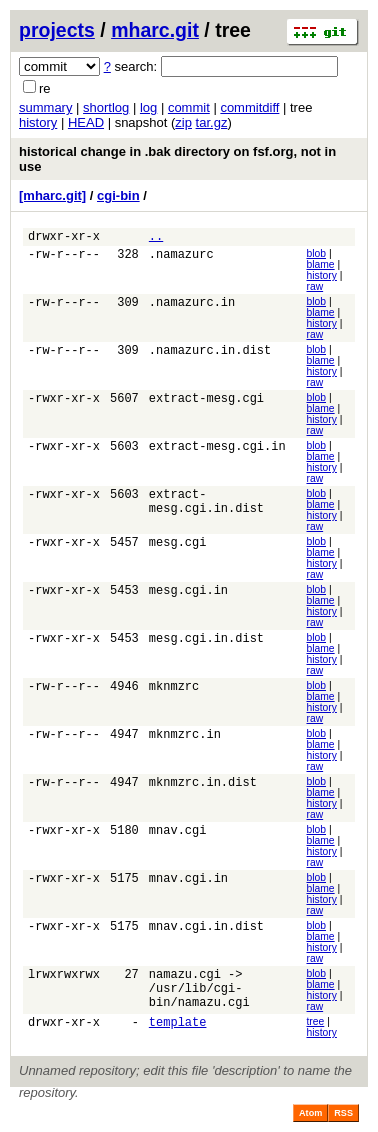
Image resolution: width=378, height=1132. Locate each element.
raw (314, 289)
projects (57, 30)
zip (183, 122)
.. (156, 238)
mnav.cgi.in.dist (206, 931)
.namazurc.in (192, 307)
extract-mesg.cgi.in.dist (206, 508)
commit (189, 107)
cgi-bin (118, 195)
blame (320, 267)
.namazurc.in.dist (210, 355)
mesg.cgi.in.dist (206, 643)
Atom (310, 1123)
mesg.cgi (178, 547)
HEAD (86, 122)
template (178, 1034)
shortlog (106, 107)
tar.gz (212, 122)
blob (316, 256)
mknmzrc (174, 691)
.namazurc (181, 259)
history (38, 122)
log (148, 107)
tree (315, 1031)
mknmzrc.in (185, 739)
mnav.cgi (178, 835)
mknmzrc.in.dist (203, 787)
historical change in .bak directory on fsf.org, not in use (177, 159)
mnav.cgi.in (188, 883)
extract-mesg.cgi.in (217, 451)
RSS (343, 1123)
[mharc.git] (52, 195)
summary (45, 107)
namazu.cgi (185, 979)
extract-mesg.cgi (206, 403)
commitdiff (249, 107)
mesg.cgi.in (188, 595)
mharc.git (155, 30)
